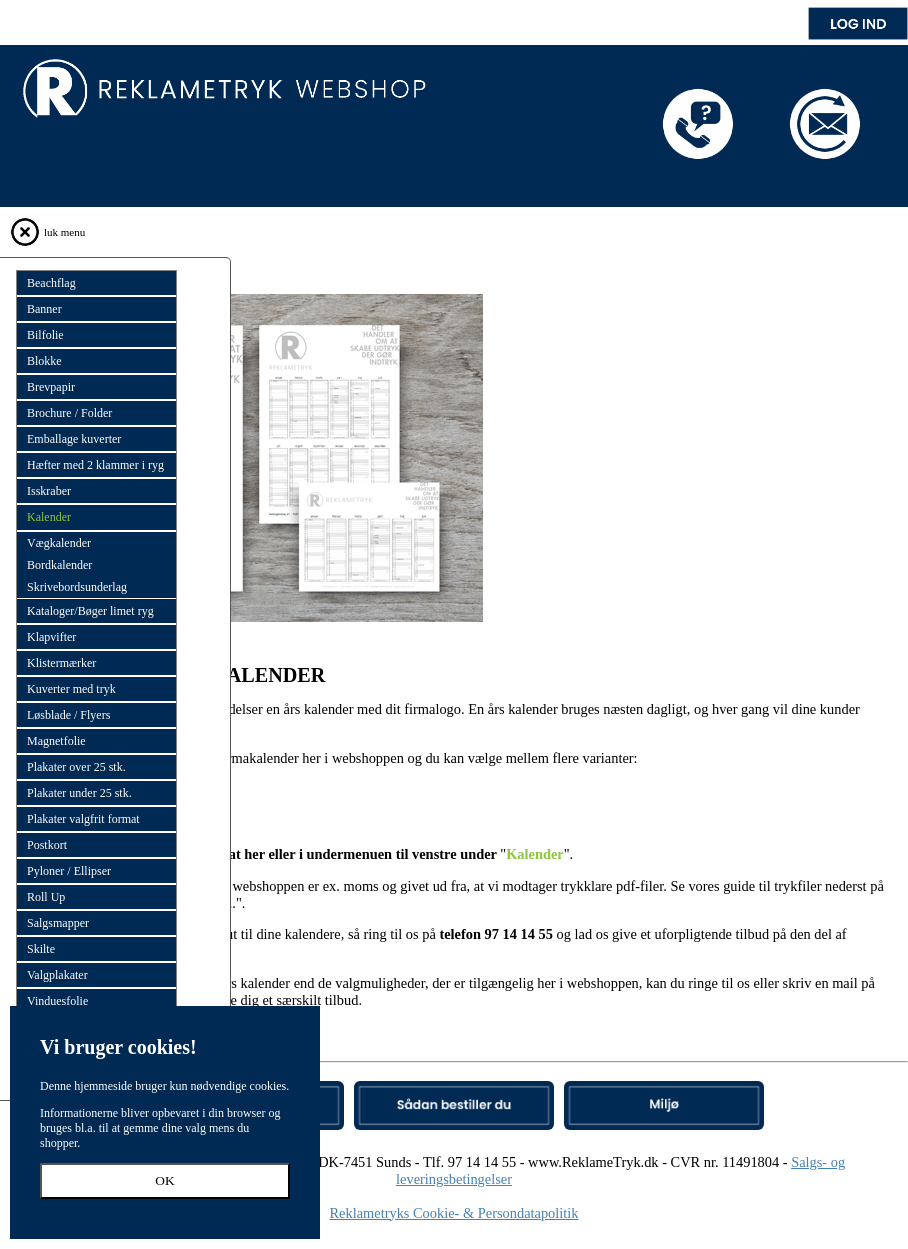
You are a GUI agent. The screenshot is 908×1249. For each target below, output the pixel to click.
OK (164, 1180)
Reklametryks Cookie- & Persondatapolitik (454, 1213)
